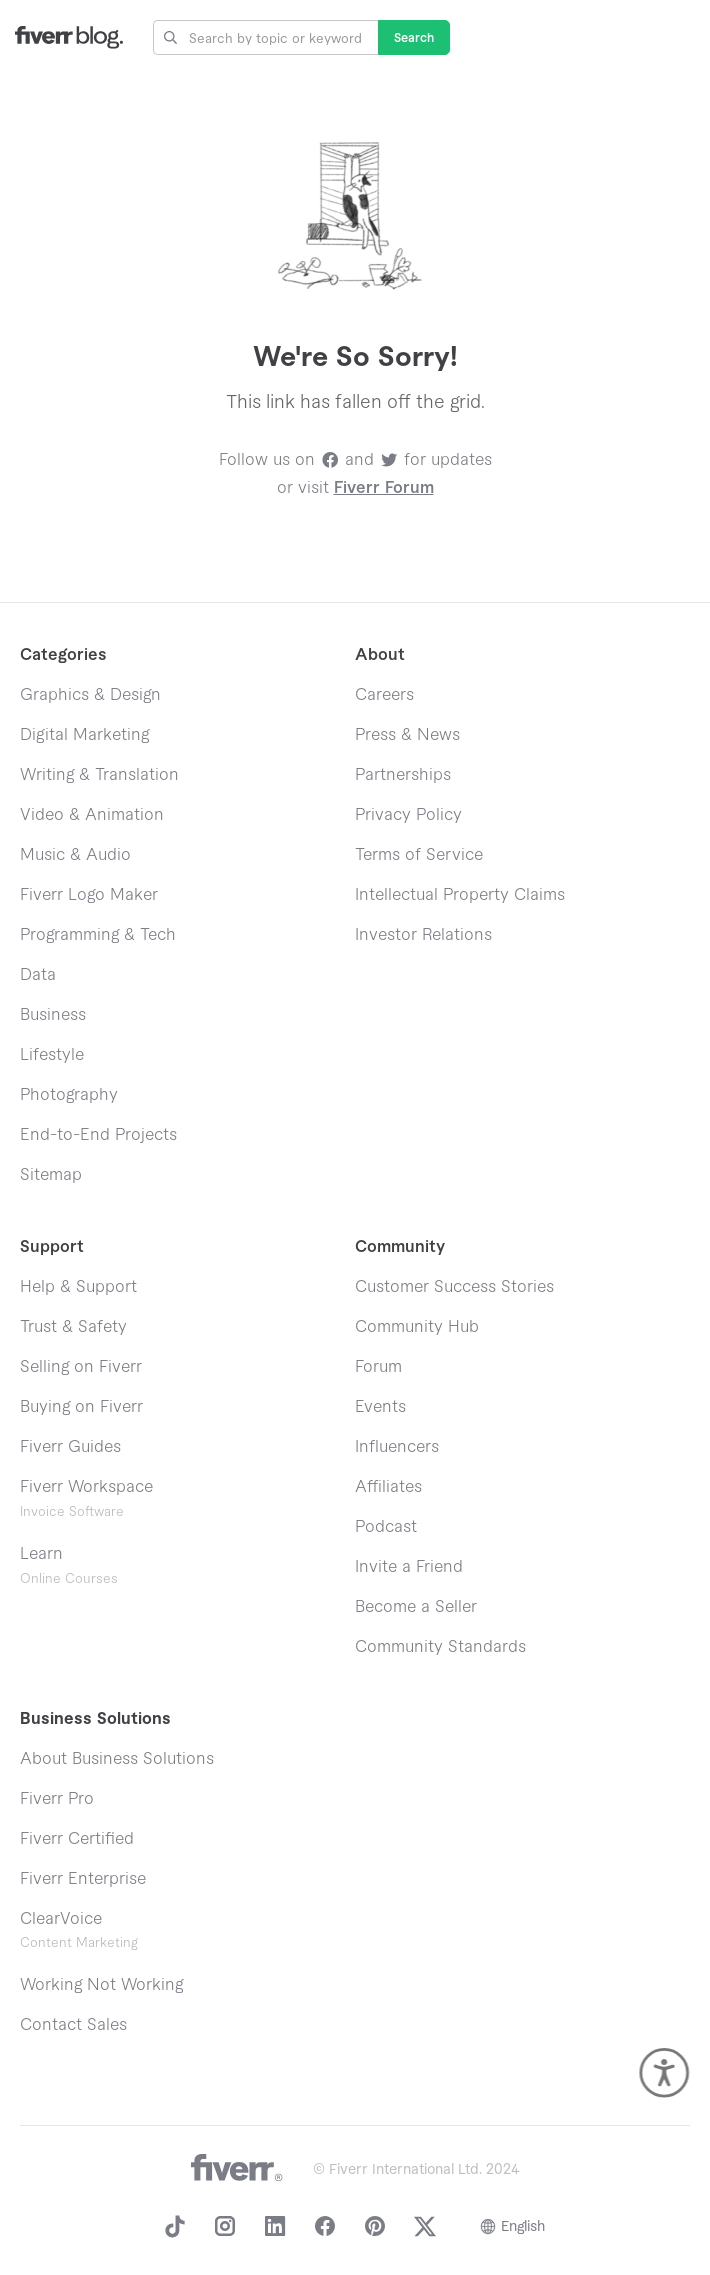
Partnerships (403, 775)
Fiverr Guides (70, 1447)
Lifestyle (52, 1055)
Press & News (407, 735)
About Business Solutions (117, 1759)
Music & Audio (75, 855)
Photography (69, 1095)
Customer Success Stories (454, 1287)
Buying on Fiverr (81, 1407)
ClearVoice (61, 1919)
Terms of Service (419, 855)
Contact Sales (73, 2025)
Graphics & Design (90, 695)
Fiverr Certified (77, 1839)
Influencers (397, 1447)
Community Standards (440, 1647)
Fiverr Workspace (86, 1498)
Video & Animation (92, 815)
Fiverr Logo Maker (89, 895)
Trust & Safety (73, 1327)
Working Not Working (101, 1985)
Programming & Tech (98, 935)
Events (380, 1407)
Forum (378, 1367)
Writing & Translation (99, 775)
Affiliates (388, 1487)
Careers (384, 695)
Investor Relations (423, 935)
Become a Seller (416, 1607)
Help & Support (78, 1287)
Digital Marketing (84, 735)
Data (38, 975)
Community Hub (417, 1327)
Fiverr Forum (384, 488)
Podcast (386, 1527)
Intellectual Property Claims (460, 895)
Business (53, 1015)
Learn (69, 1565)
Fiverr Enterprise (83, 1879)
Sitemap (51, 1175)
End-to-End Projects (98, 1135)
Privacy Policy (408, 815)
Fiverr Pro (57, 1799)
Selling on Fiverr (81, 1367)
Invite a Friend (409, 1567)
